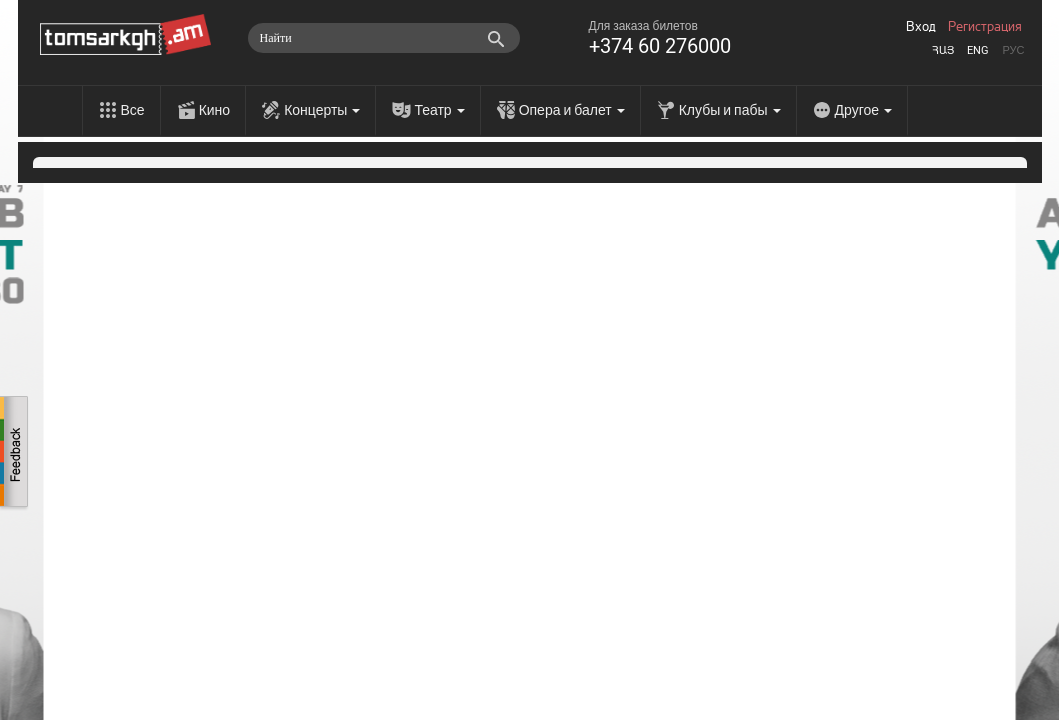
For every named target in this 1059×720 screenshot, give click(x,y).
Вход (921, 27)
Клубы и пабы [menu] (730, 110)
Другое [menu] (863, 110)
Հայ (943, 50)
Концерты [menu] (322, 110)
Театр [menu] (439, 110)
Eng (978, 50)
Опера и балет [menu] (572, 110)
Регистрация (985, 27)
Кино (215, 110)
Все (133, 110)
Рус (1013, 50)
